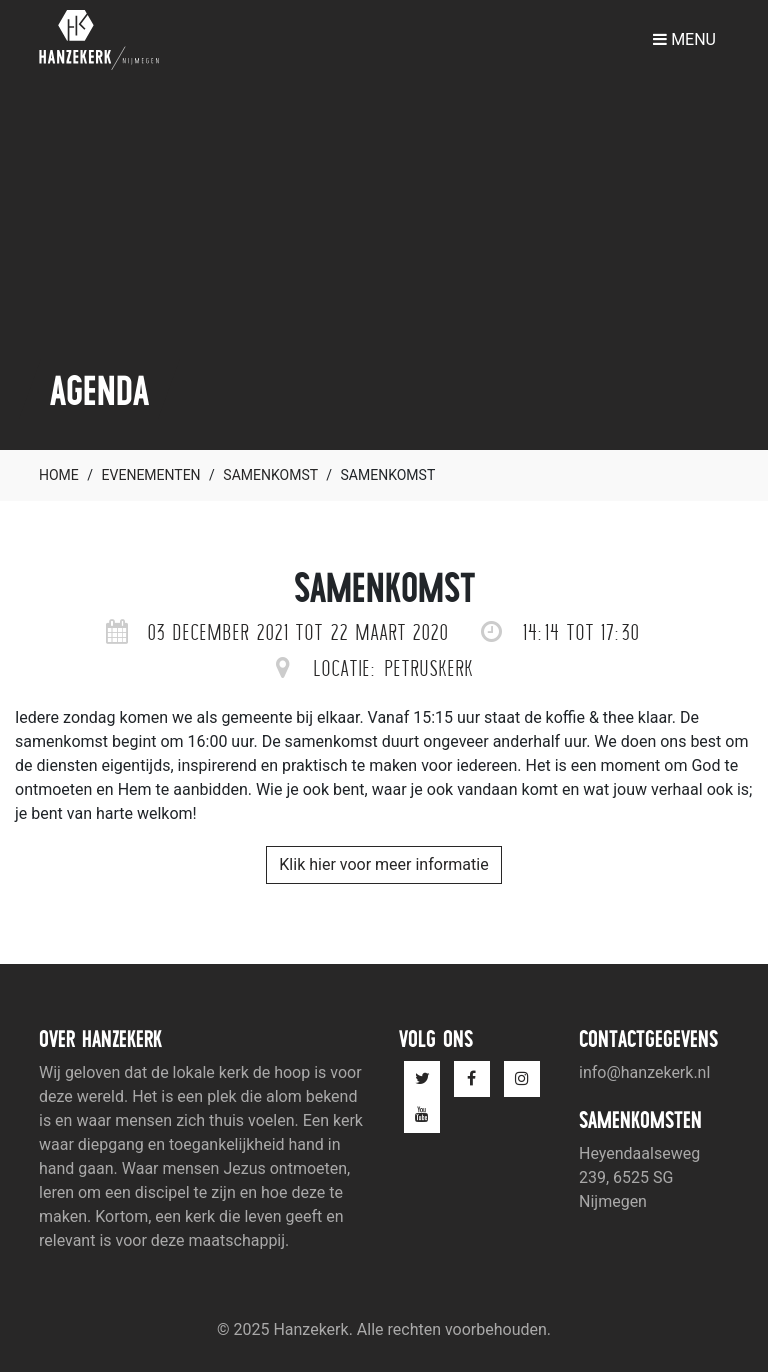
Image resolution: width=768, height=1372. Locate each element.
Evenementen (151, 475)
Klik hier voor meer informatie (383, 864)
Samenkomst (270, 475)
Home (59, 475)
